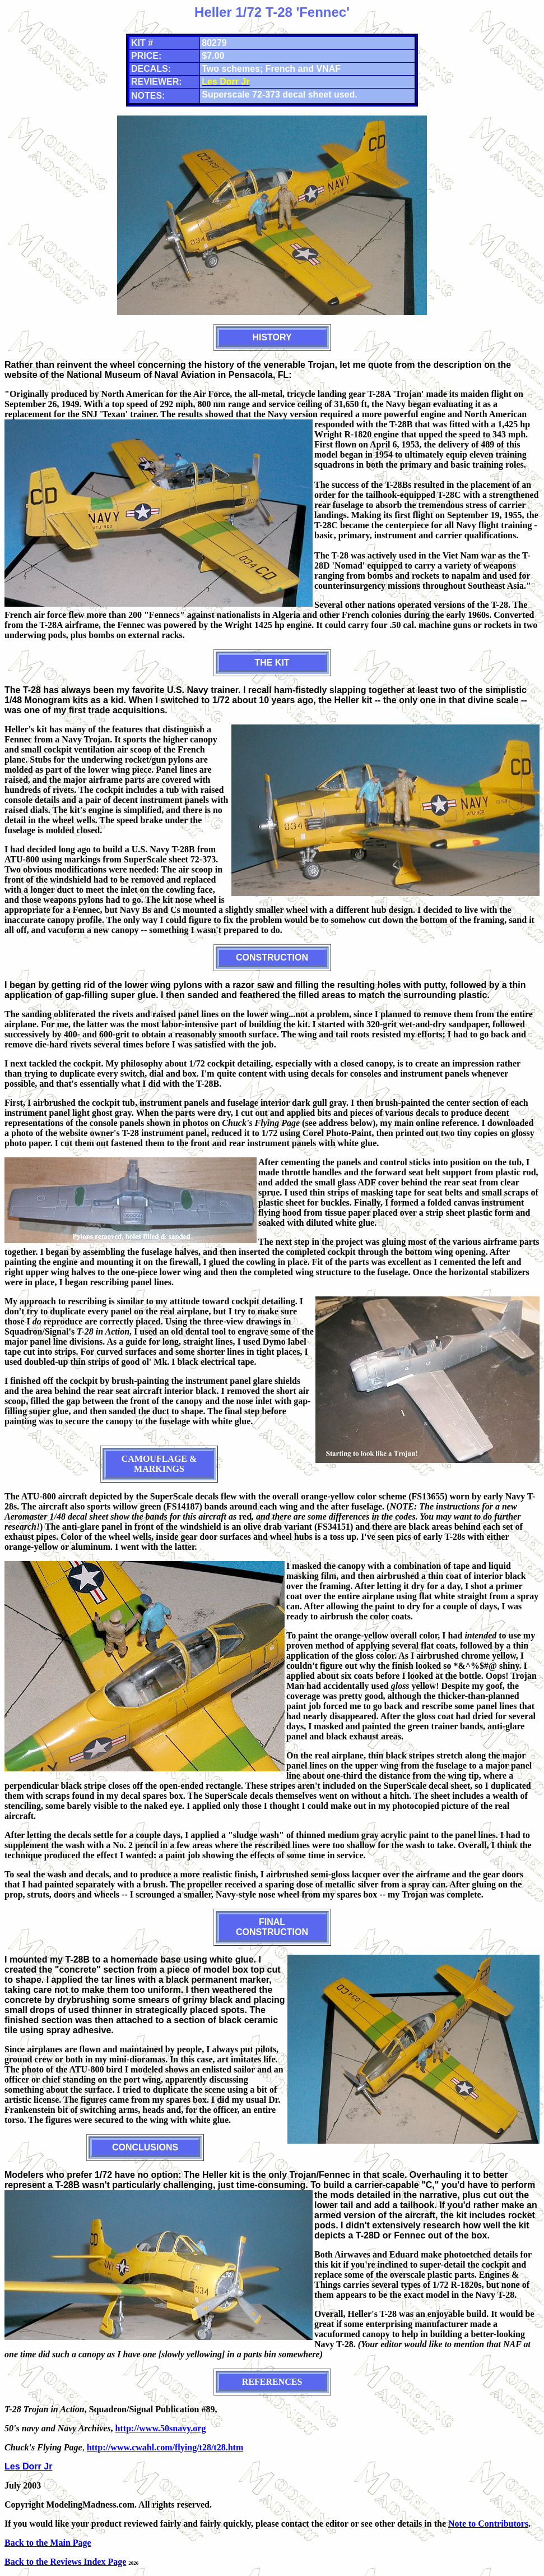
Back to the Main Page (47, 2542)
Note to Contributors (488, 2523)
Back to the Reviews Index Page (65, 2561)
